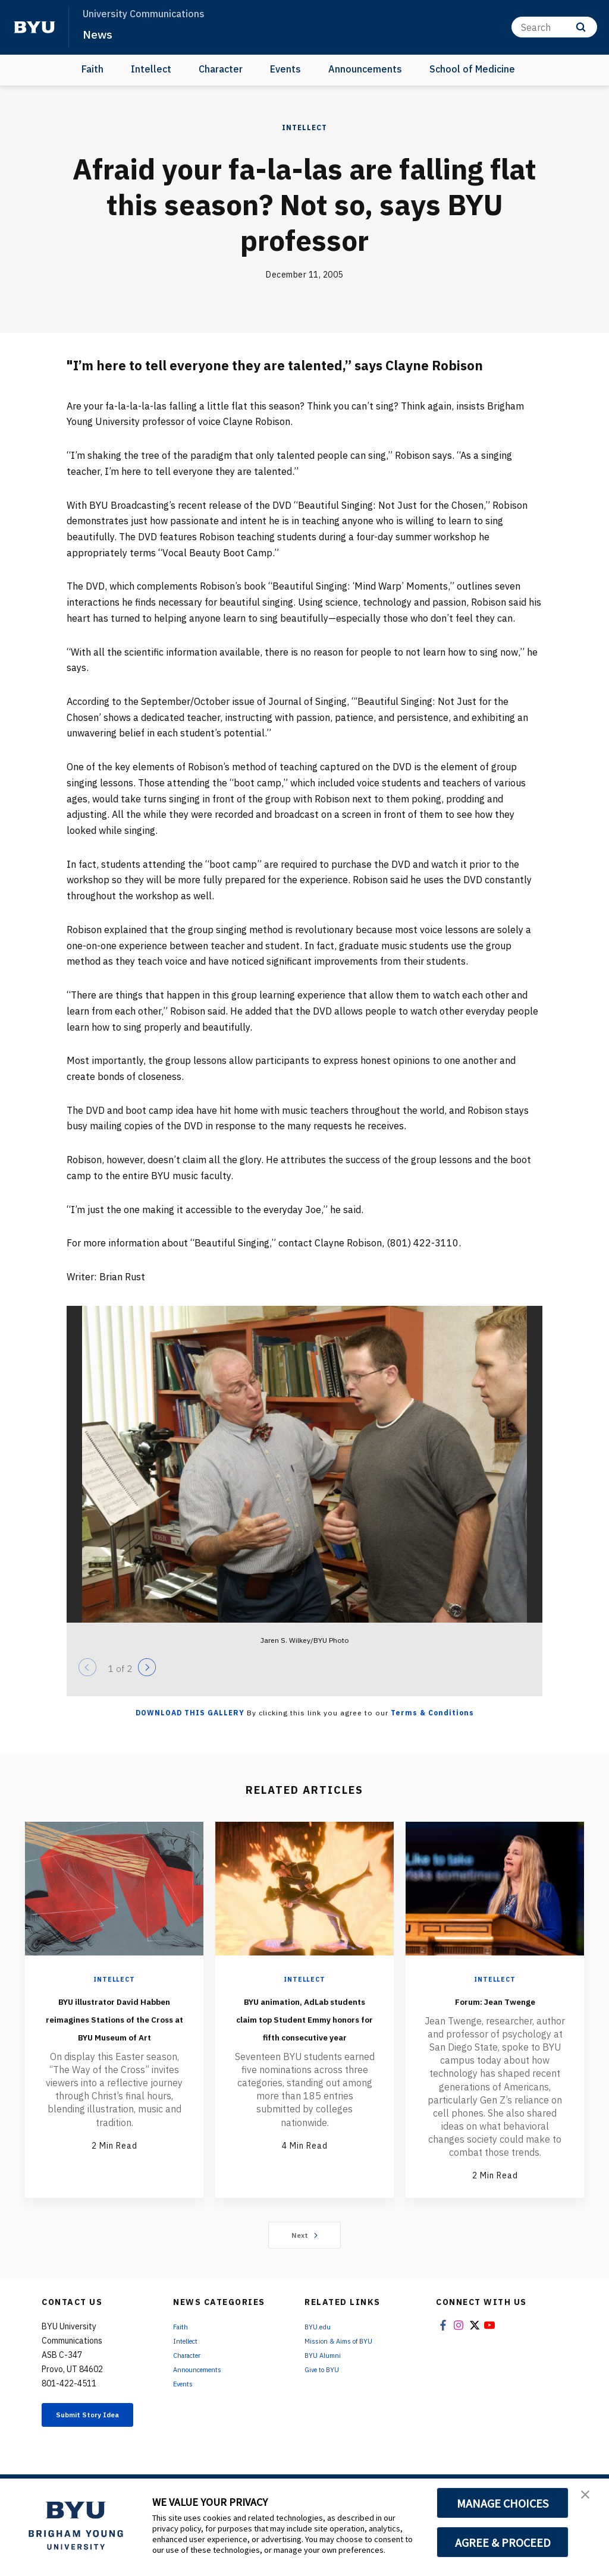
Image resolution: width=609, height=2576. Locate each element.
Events (285, 69)
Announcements (365, 69)
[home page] (34, 27)
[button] (589, 2500)
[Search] (554, 27)
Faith (92, 69)
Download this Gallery (190, 1712)
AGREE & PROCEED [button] (502, 2542)
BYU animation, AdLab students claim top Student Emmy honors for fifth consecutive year (304, 2044)
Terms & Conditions (432, 1712)
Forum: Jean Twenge (495, 1999)
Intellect (151, 69)
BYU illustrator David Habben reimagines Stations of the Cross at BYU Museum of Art (114, 2035)
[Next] (147, 1667)
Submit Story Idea (95, 2445)
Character (221, 69)
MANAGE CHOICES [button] (503, 2503)
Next (305, 2259)
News (101, 33)
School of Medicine (472, 69)
